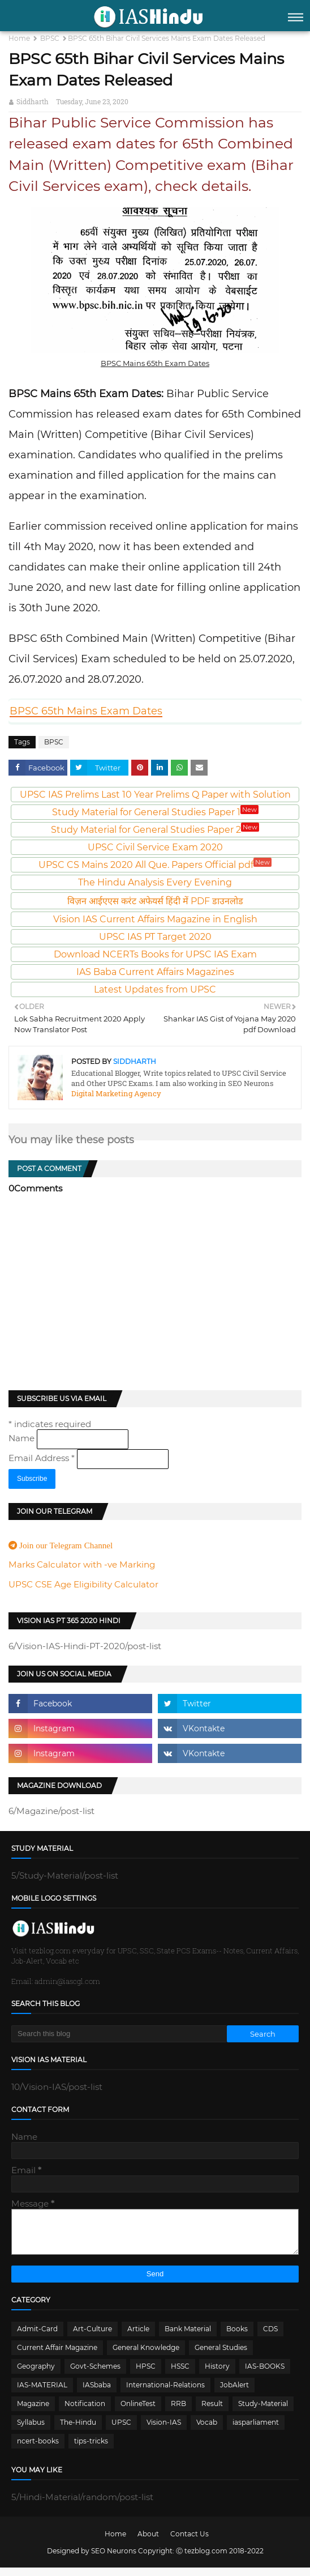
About (148, 2542)
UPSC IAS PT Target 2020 (155, 936)
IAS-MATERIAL (42, 2393)
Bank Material (188, 2337)
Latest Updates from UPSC (155, 989)
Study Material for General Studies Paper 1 (155, 812)
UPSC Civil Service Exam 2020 (155, 847)
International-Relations (165, 2393)
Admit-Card (37, 2337)
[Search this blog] (119, 2033)
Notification (84, 2412)
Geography (36, 2374)
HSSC (180, 2374)
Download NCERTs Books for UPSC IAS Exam (155, 954)
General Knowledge (146, 2356)
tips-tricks (91, 2449)
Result (212, 2412)
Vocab (206, 2430)
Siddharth (32, 101)
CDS (270, 2337)
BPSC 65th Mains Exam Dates (86, 711)
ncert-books (38, 2449)
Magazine (33, 2412)
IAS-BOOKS (265, 2374)
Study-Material (263, 2412)
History (217, 2374)
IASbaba (97, 2393)
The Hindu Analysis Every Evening (155, 882)
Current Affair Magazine (57, 2356)
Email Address (42, 1458)
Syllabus (31, 2430)
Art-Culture (92, 2337)
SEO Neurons (113, 2559)
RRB (178, 2412)
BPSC (49, 38)
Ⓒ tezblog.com (202, 2559)
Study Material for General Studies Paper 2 (155, 829)
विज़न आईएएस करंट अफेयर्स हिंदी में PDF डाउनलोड (155, 901)
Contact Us (189, 2542)
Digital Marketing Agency (116, 1093)
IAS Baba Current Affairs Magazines (155, 971)
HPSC (146, 2374)
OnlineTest (138, 2412)
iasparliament (255, 2430)
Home (19, 38)
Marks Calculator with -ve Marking (81, 1564)
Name (22, 1438)
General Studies (221, 2356)
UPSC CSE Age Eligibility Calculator (83, 1584)
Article (138, 2337)
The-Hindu (78, 2430)
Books (237, 2337)
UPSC (121, 2430)
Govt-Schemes (95, 2374)
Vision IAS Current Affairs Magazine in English (155, 919)
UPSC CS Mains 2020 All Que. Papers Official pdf (155, 864)
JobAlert (234, 2393)
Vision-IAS (164, 2430)
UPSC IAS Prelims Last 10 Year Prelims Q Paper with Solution (155, 794)
